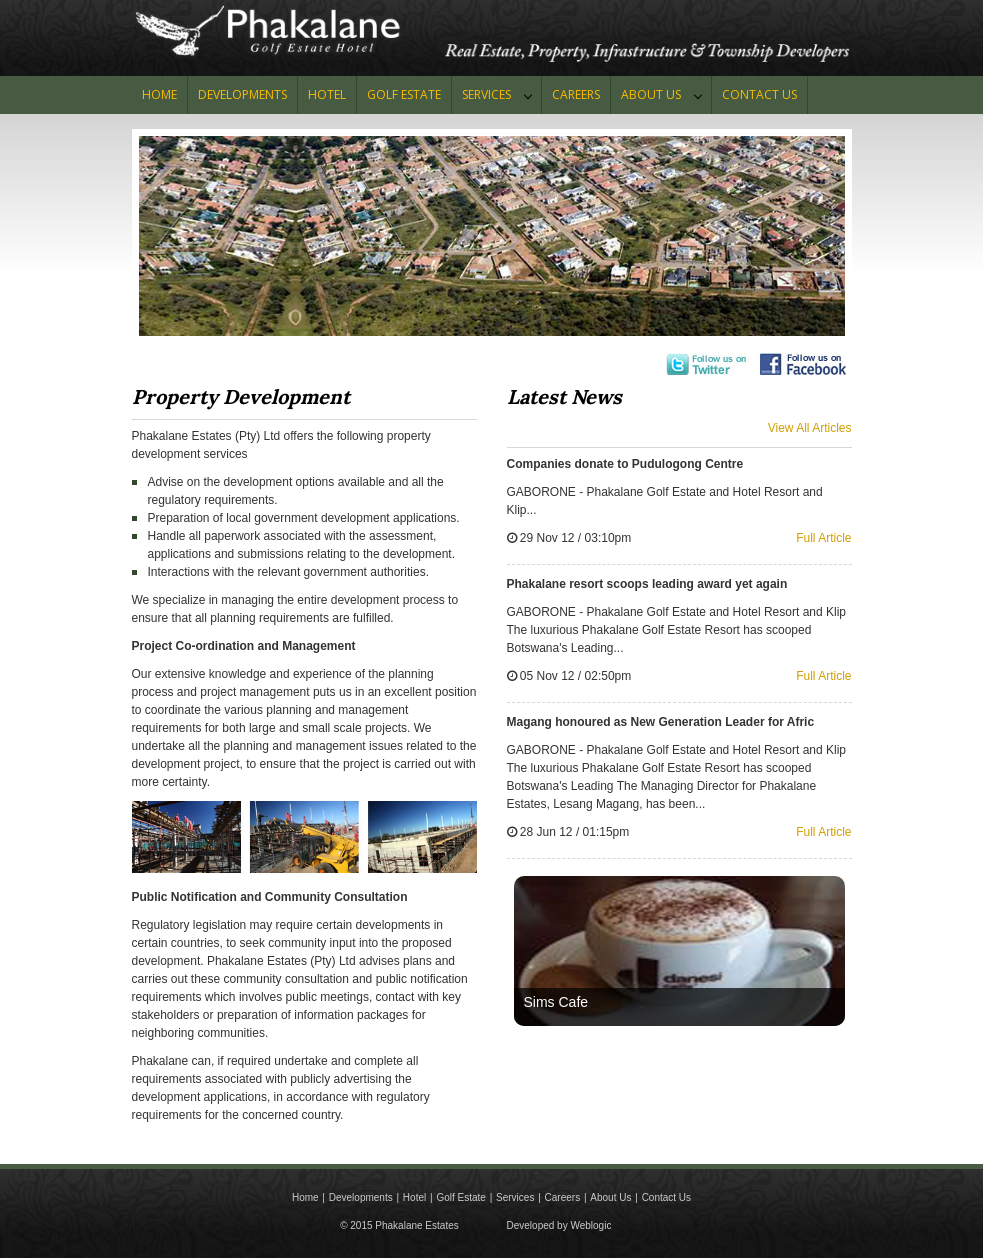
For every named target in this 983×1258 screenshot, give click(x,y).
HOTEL (327, 94)
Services (486, 94)
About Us (651, 94)
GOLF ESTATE (404, 94)
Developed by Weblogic (559, 1225)
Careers (576, 94)
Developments (242, 94)
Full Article (823, 538)
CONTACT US (759, 94)
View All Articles (810, 428)
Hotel (414, 1197)
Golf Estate (460, 1197)
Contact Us (666, 1197)
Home (159, 94)
